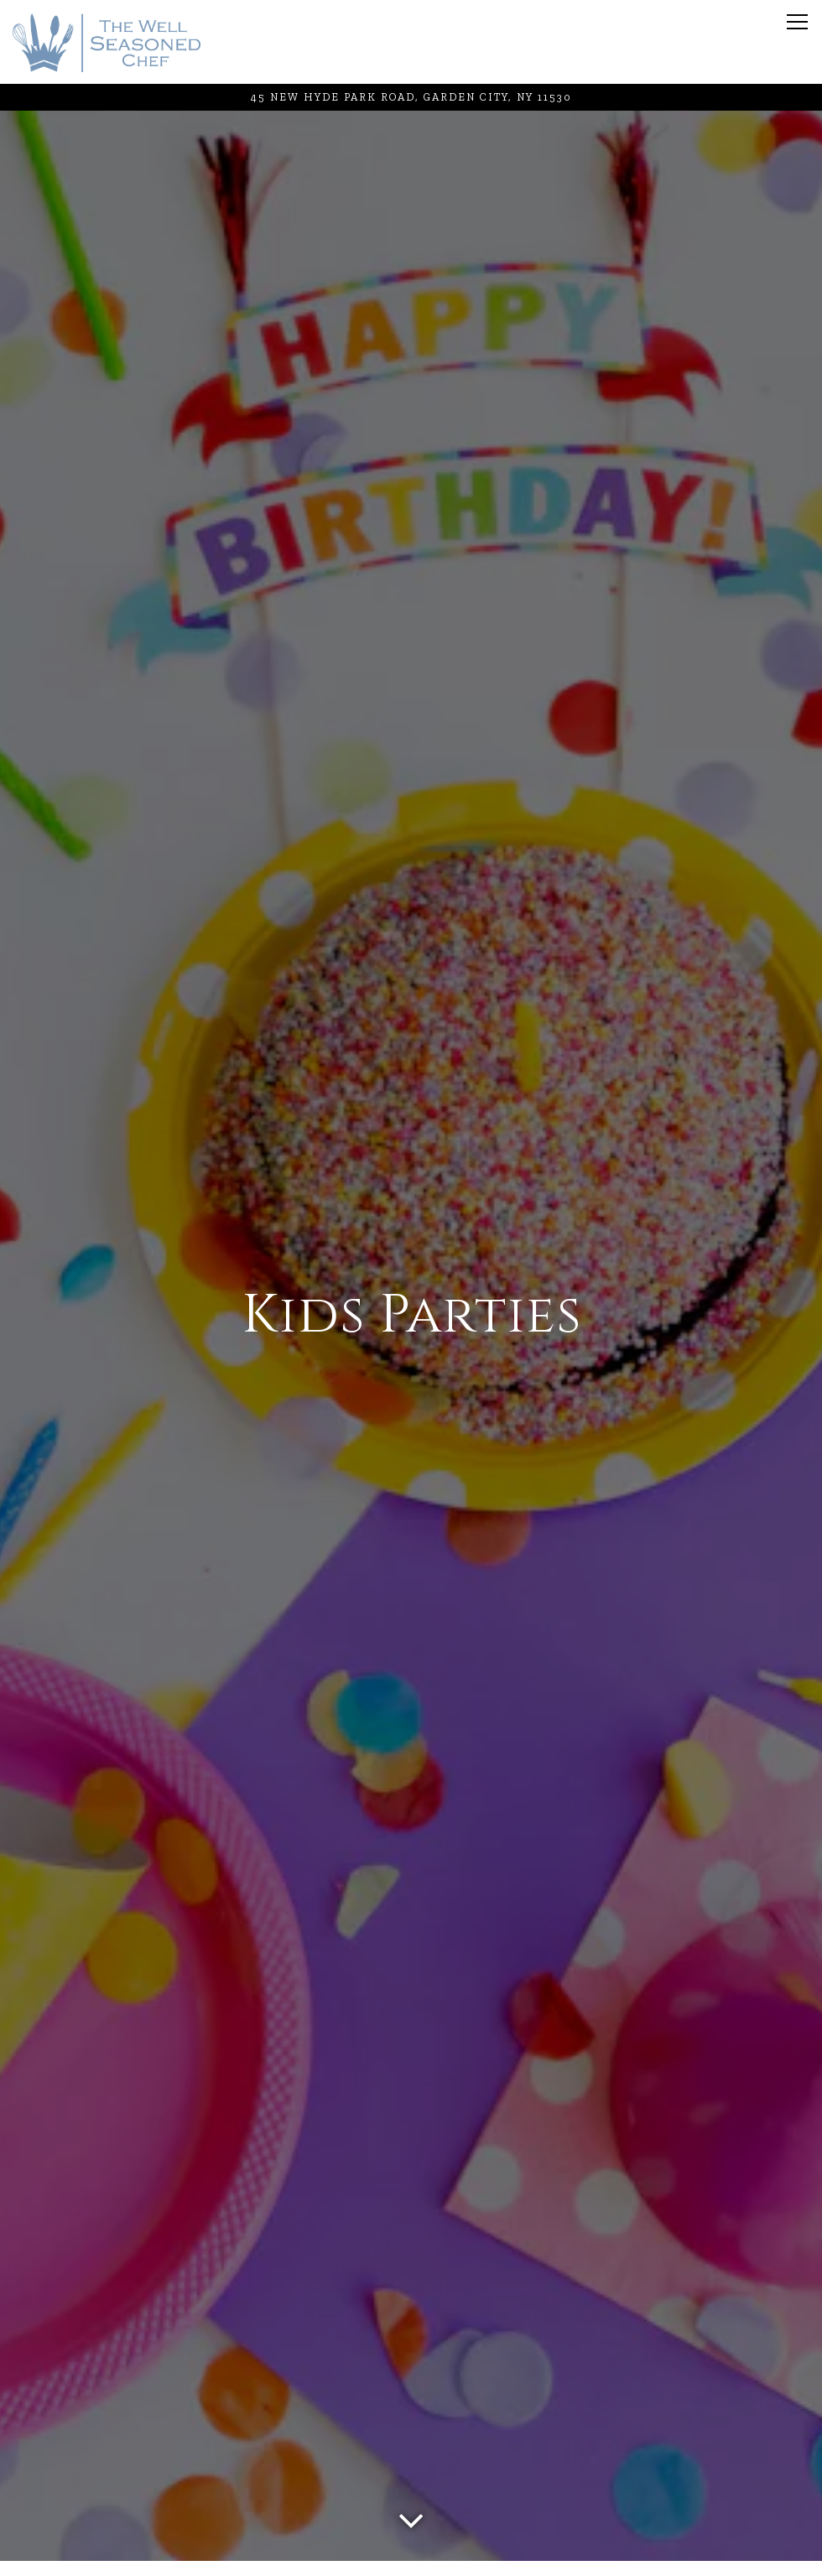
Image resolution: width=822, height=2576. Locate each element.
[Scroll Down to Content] (411, 2515)
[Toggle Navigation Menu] (797, 22)
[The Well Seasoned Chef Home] (106, 42)
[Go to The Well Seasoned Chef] (411, 97)
